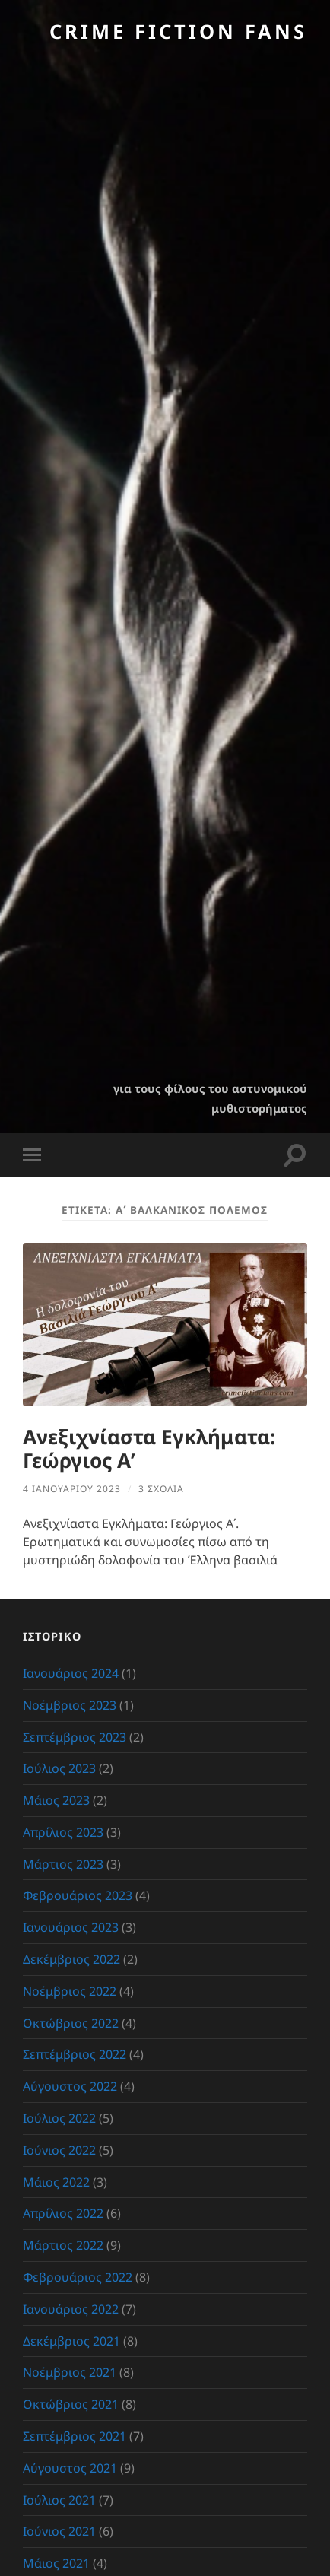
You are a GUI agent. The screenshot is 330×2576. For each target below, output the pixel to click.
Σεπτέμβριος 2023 (74, 1737)
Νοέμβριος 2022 (69, 1991)
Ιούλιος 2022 (59, 2118)
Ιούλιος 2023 (59, 1768)
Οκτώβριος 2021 (71, 2404)
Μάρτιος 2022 (63, 2245)
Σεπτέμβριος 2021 (74, 2436)
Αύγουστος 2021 (70, 2468)
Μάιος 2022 (56, 2182)
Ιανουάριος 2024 (71, 1673)
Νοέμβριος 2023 (69, 1705)
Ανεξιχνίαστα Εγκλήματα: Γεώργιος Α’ (149, 1449)
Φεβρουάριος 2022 (77, 2277)
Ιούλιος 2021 (59, 2500)
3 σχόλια (161, 1488)
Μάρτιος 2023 (63, 1864)
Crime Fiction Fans (178, 31)
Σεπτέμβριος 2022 (74, 2054)
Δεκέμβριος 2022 (71, 1959)
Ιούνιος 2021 (59, 2531)
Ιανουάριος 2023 (71, 1927)
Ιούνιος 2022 (59, 2150)
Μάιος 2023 (56, 1800)
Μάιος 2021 (56, 2563)
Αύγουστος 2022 (70, 2086)
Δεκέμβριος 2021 (71, 2341)
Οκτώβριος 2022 (71, 2023)
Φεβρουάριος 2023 (77, 1895)
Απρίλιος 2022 (63, 2213)
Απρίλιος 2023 (63, 1832)
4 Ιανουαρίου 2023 (72, 1488)
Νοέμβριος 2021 (69, 2372)
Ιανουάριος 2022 (71, 2309)
